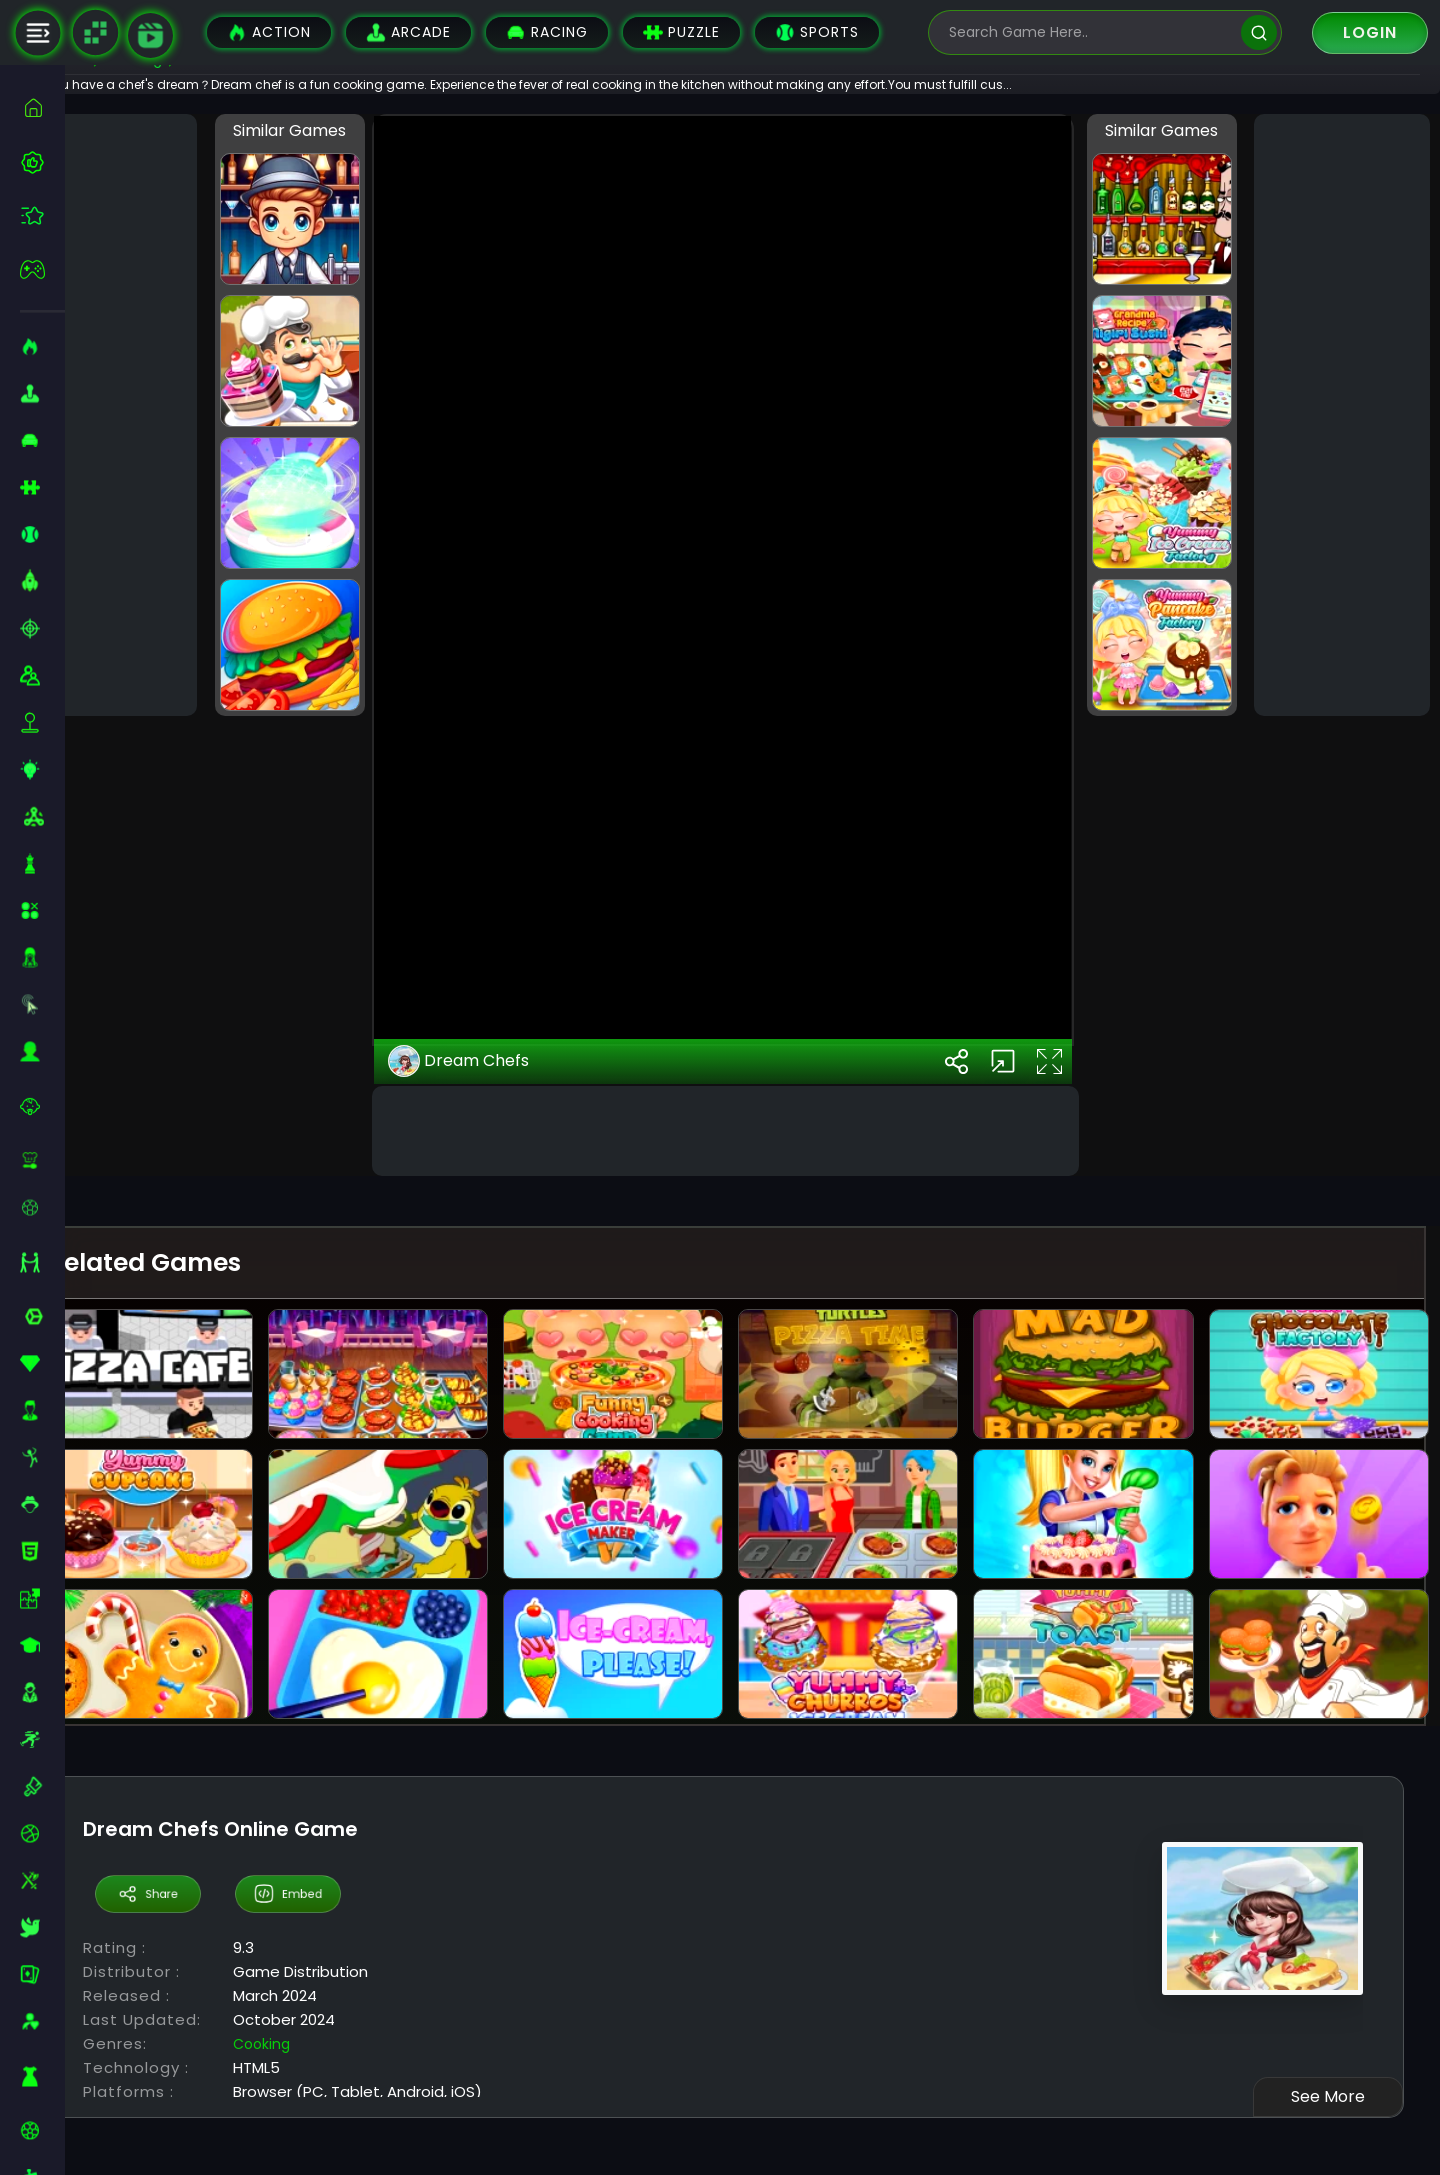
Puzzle (681, 32)
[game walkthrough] (150, 35)
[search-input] (1090, 32)
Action (269, 32)
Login (1370, 32)
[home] (42, 107)
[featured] (42, 215)
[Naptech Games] (95, 33)
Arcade (408, 32)
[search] (1259, 32)
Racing (547, 32)
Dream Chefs (502, 1436)
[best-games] (42, 162)
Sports (817, 32)
